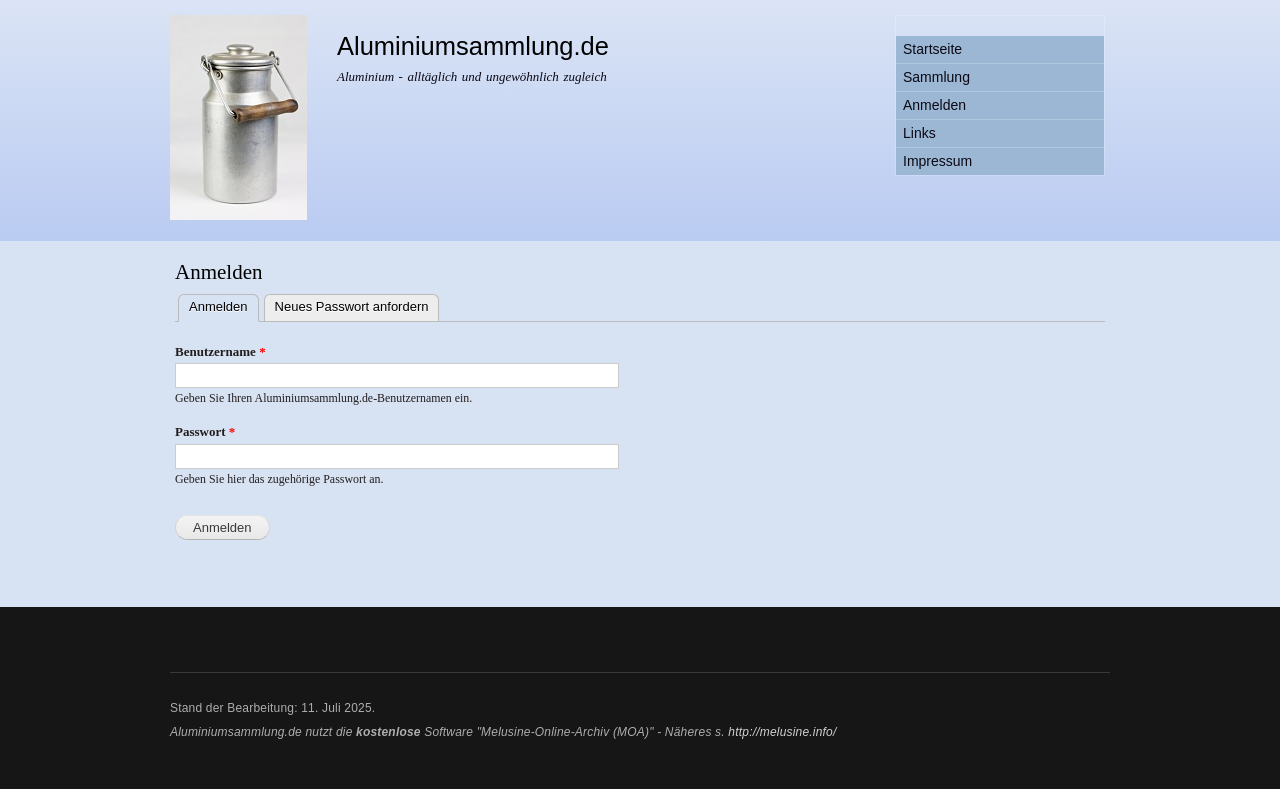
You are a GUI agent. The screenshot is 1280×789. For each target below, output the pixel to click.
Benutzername (220, 351)
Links (919, 133)
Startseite (932, 49)
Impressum (937, 161)
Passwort (205, 431)
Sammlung (936, 77)
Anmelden (934, 105)
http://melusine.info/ (782, 732)
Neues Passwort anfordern (352, 306)
